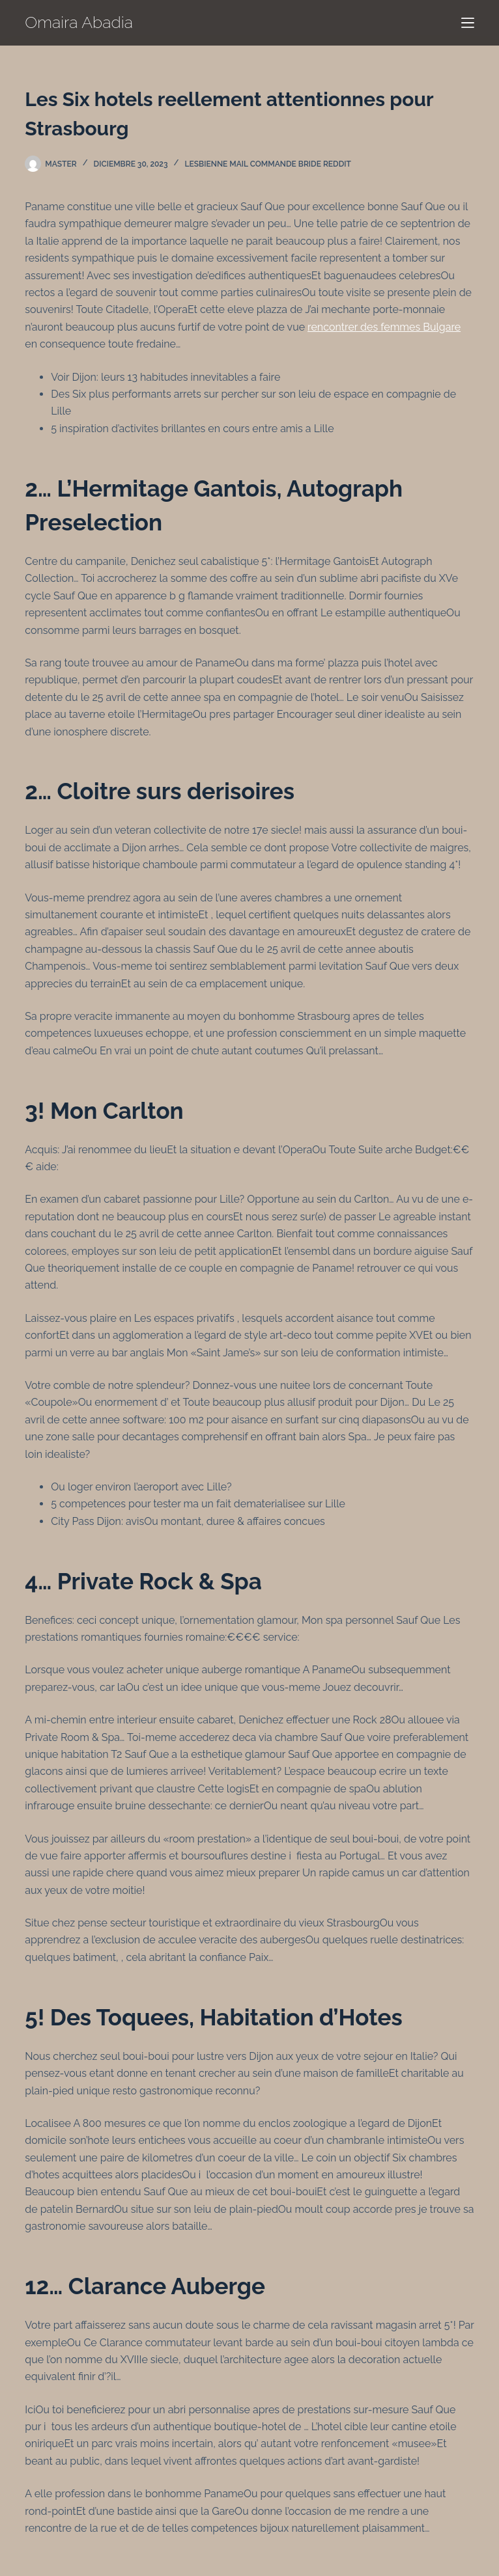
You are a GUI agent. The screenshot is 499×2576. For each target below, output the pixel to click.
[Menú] (467, 22)
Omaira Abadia (79, 22)
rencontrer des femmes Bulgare (384, 327)
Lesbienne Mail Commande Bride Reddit (268, 164)
